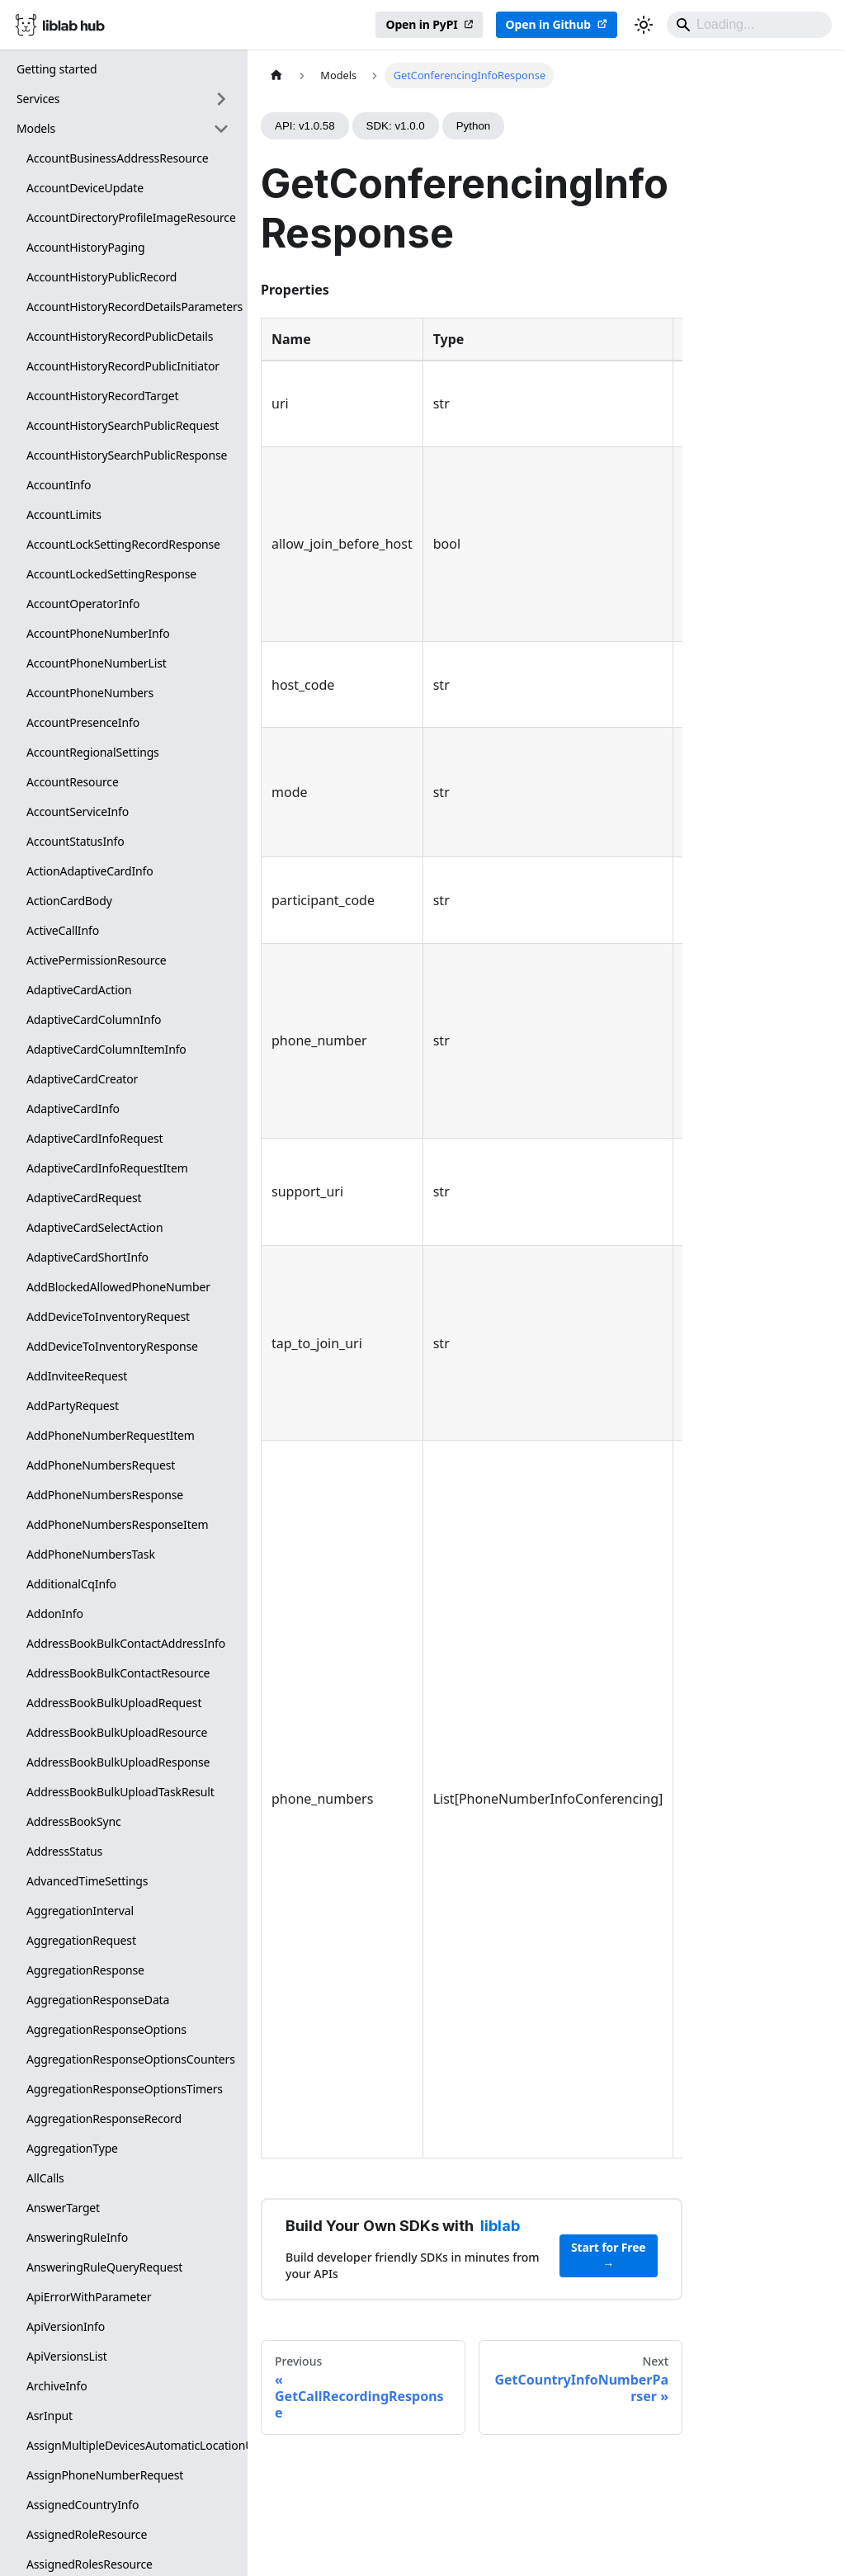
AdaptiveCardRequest (83, 1197)
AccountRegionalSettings (92, 752)
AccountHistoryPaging (85, 247)
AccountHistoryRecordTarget (102, 395)
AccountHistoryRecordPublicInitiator (123, 366)
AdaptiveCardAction (78, 990)
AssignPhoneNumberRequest (104, 2475)
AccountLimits (63, 514)
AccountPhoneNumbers (89, 693)
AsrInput (49, 2415)
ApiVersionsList (66, 2356)
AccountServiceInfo (77, 811)
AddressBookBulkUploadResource (116, 1732)
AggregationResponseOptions (106, 2029)
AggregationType (72, 2148)
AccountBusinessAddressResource (117, 158)
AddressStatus (64, 1851)
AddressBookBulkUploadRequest (113, 1702)
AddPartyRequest (72, 1405)
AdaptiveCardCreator (82, 1079)
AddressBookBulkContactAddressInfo (125, 1643)
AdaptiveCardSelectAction (94, 1227)
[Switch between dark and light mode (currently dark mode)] (643, 25)
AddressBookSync (73, 1821)
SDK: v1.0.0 (395, 126)
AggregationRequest (81, 1940)
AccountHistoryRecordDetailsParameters (132, 306)
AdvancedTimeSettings (87, 1881)
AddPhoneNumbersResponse (104, 1495)
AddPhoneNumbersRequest (100, 1465)
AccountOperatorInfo (82, 603)
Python (473, 126)
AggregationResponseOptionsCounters (130, 2059)
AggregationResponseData (97, 1999)
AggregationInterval (80, 1910)
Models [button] (36, 128)
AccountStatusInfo (75, 841)
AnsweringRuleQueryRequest (104, 2267)
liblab (500, 2225)
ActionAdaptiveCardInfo (89, 871)
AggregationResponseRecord (104, 2118)
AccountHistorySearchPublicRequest (122, 425)
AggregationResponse (85, 1970)
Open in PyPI (421, 24)
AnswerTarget (63, 2207)
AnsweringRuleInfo (77, 2237)
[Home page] (276, 75)
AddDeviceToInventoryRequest (108, 1316)
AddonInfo (54, 1613)
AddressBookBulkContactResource (118, 1673)
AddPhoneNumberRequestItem (110, 1435)
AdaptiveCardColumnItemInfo (106, 1049)
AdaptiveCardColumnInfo (93, 1019)
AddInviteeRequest (76, 1376)
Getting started (57, 69)
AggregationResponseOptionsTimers (124, 2089)
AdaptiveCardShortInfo (87, 1257)
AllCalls (45, 2178)
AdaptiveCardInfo (73, 1108)
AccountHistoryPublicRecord (101, 277)
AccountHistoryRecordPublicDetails (119, 336)
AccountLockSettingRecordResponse (123, 544)
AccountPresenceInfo (82, 722)
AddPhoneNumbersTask (90, 1554)
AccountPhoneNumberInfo (98, 633)
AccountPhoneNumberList (96, 663)
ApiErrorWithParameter (88, 2297)
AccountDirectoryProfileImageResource (131, 217)
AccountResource (72, 782)
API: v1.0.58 (305, 126)
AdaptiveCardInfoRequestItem (107, 1168)
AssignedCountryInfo (82, 2504)
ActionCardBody (69, 900)
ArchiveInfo (56, 2386)
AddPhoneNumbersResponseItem (117, 1524)
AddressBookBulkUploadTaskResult (120, 1792)
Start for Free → (608, 2255)
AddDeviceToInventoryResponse (112, 1346)
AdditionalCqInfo (71, 1584)
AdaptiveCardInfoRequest (94, 1138)
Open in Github (548, 24)
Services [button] (38, 98)
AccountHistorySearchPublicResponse (126, 455)
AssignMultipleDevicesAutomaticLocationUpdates (132, 2445)
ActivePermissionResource (96, 960)
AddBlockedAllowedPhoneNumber (118, 1287)
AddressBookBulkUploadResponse (118, 1762)
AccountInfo (58, 485)
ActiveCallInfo (62, 930)
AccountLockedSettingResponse (111, 574)
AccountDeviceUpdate (85, 188)
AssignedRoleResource (86, 2534)
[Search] (749, 25)
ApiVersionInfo (65, 2326)
